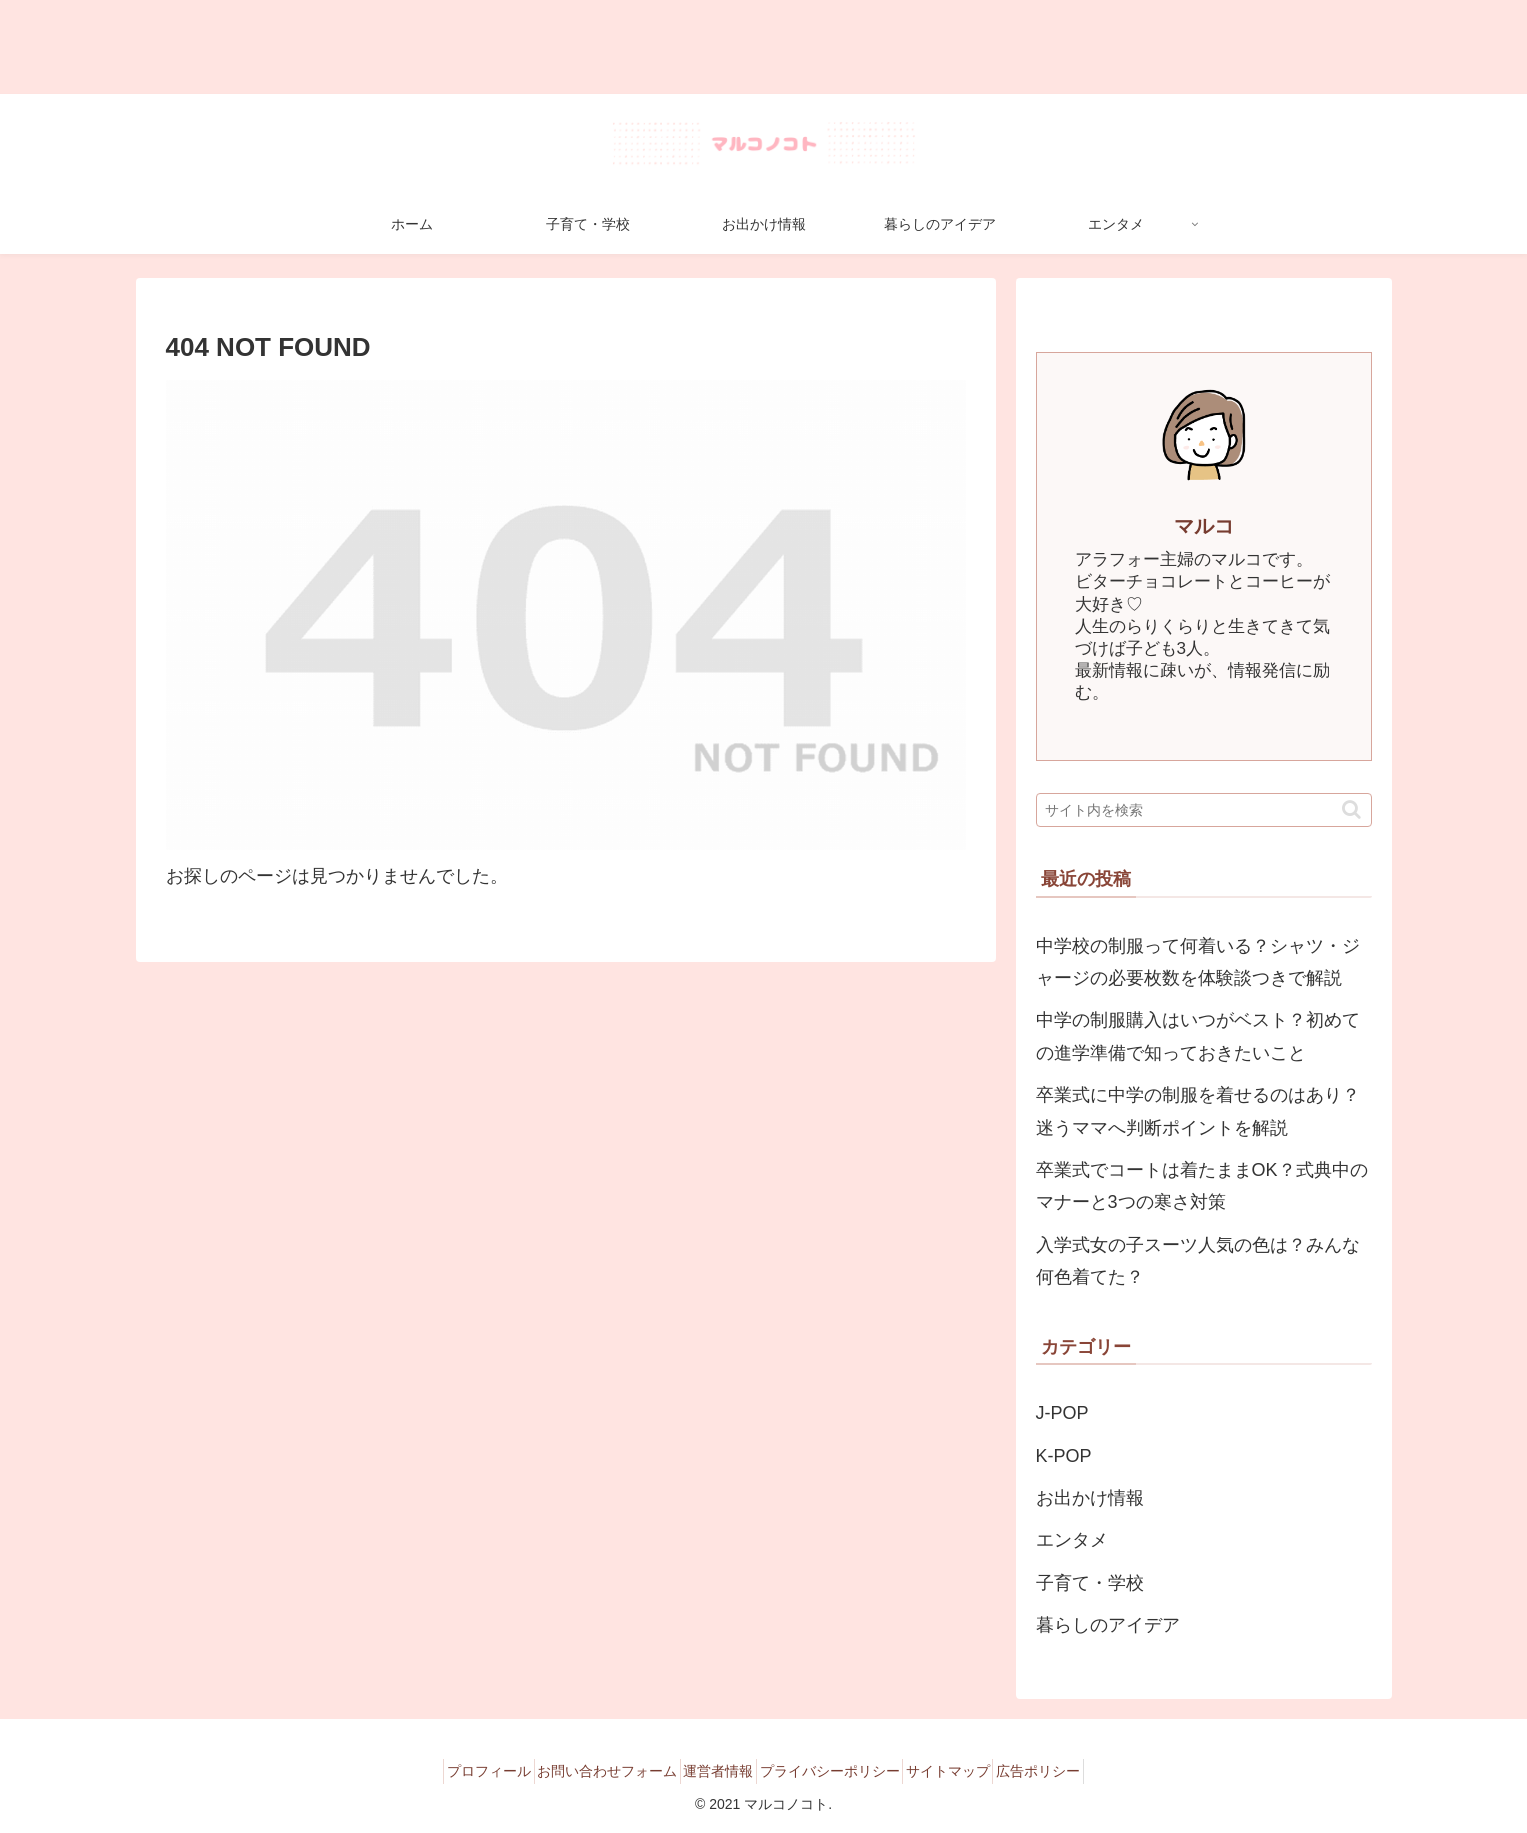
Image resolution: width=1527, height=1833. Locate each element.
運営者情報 (711, 1771)
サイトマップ (970, 1771)
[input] (1204, 810)
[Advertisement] (600, 47)
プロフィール (452, 1771)
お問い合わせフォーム (585, 1771)
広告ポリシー (1075, 1771)
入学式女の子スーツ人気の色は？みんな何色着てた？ (1198, 1261)
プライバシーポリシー (837, 1771)
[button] (1351, 809)
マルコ (1204, 526)
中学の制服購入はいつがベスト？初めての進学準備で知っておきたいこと (1198, 1036)
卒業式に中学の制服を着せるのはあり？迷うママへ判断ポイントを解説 (1198, 1111)
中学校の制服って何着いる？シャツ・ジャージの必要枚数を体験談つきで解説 (1198, 962)
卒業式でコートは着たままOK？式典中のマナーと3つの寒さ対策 (1202, 1186)
